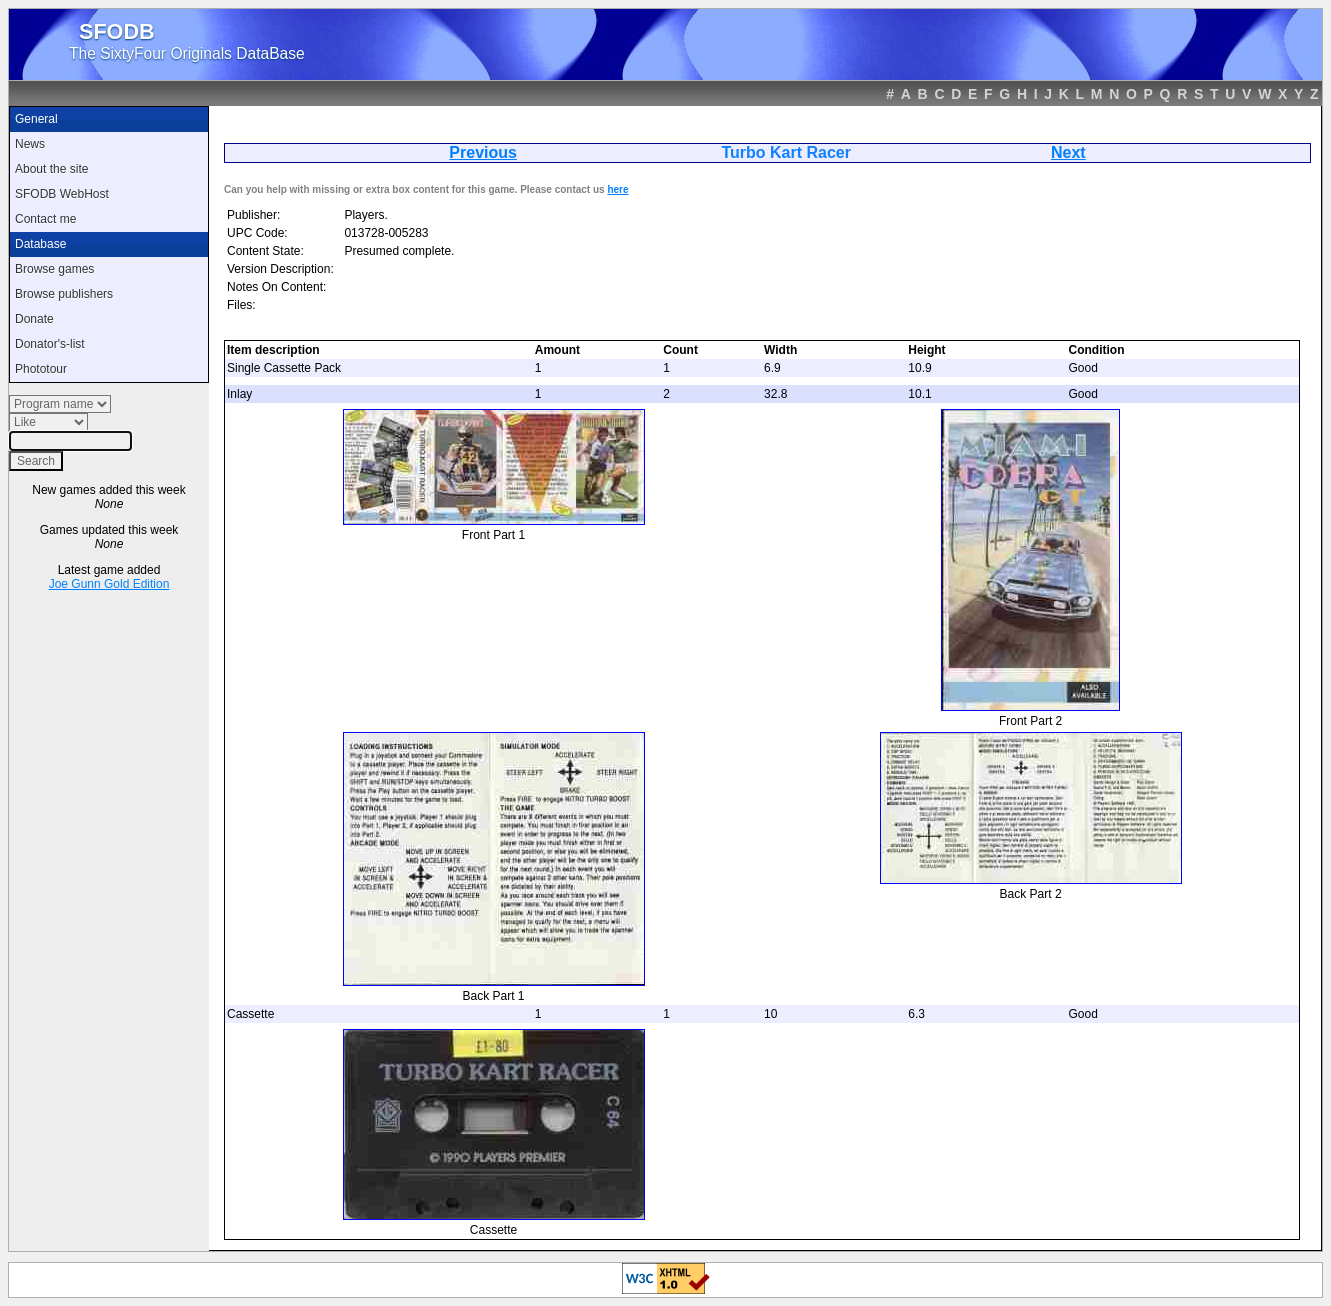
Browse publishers (64, 294)
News (30, 144)
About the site (51, 169)
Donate (34, 319)
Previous (483, 152)
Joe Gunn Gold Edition (109, 584)
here (617, 189)
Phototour (41, 369)
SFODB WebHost (62, 194)
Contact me (45, 219)
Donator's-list (50, 344)
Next (1068, 152)
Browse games (54, 269)
